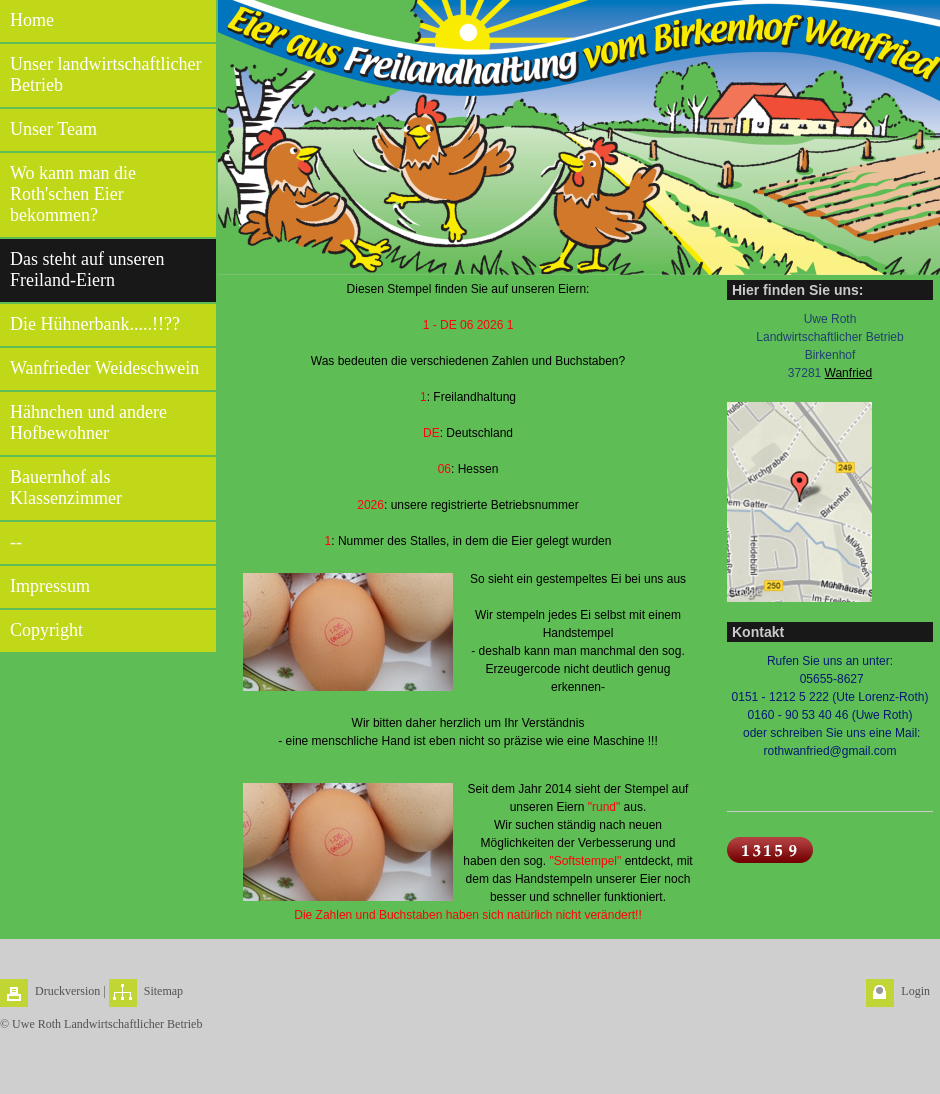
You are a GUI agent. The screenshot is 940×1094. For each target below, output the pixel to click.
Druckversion (67, 991)
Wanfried (849, 373)
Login (915, 991)
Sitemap (163, 991)
